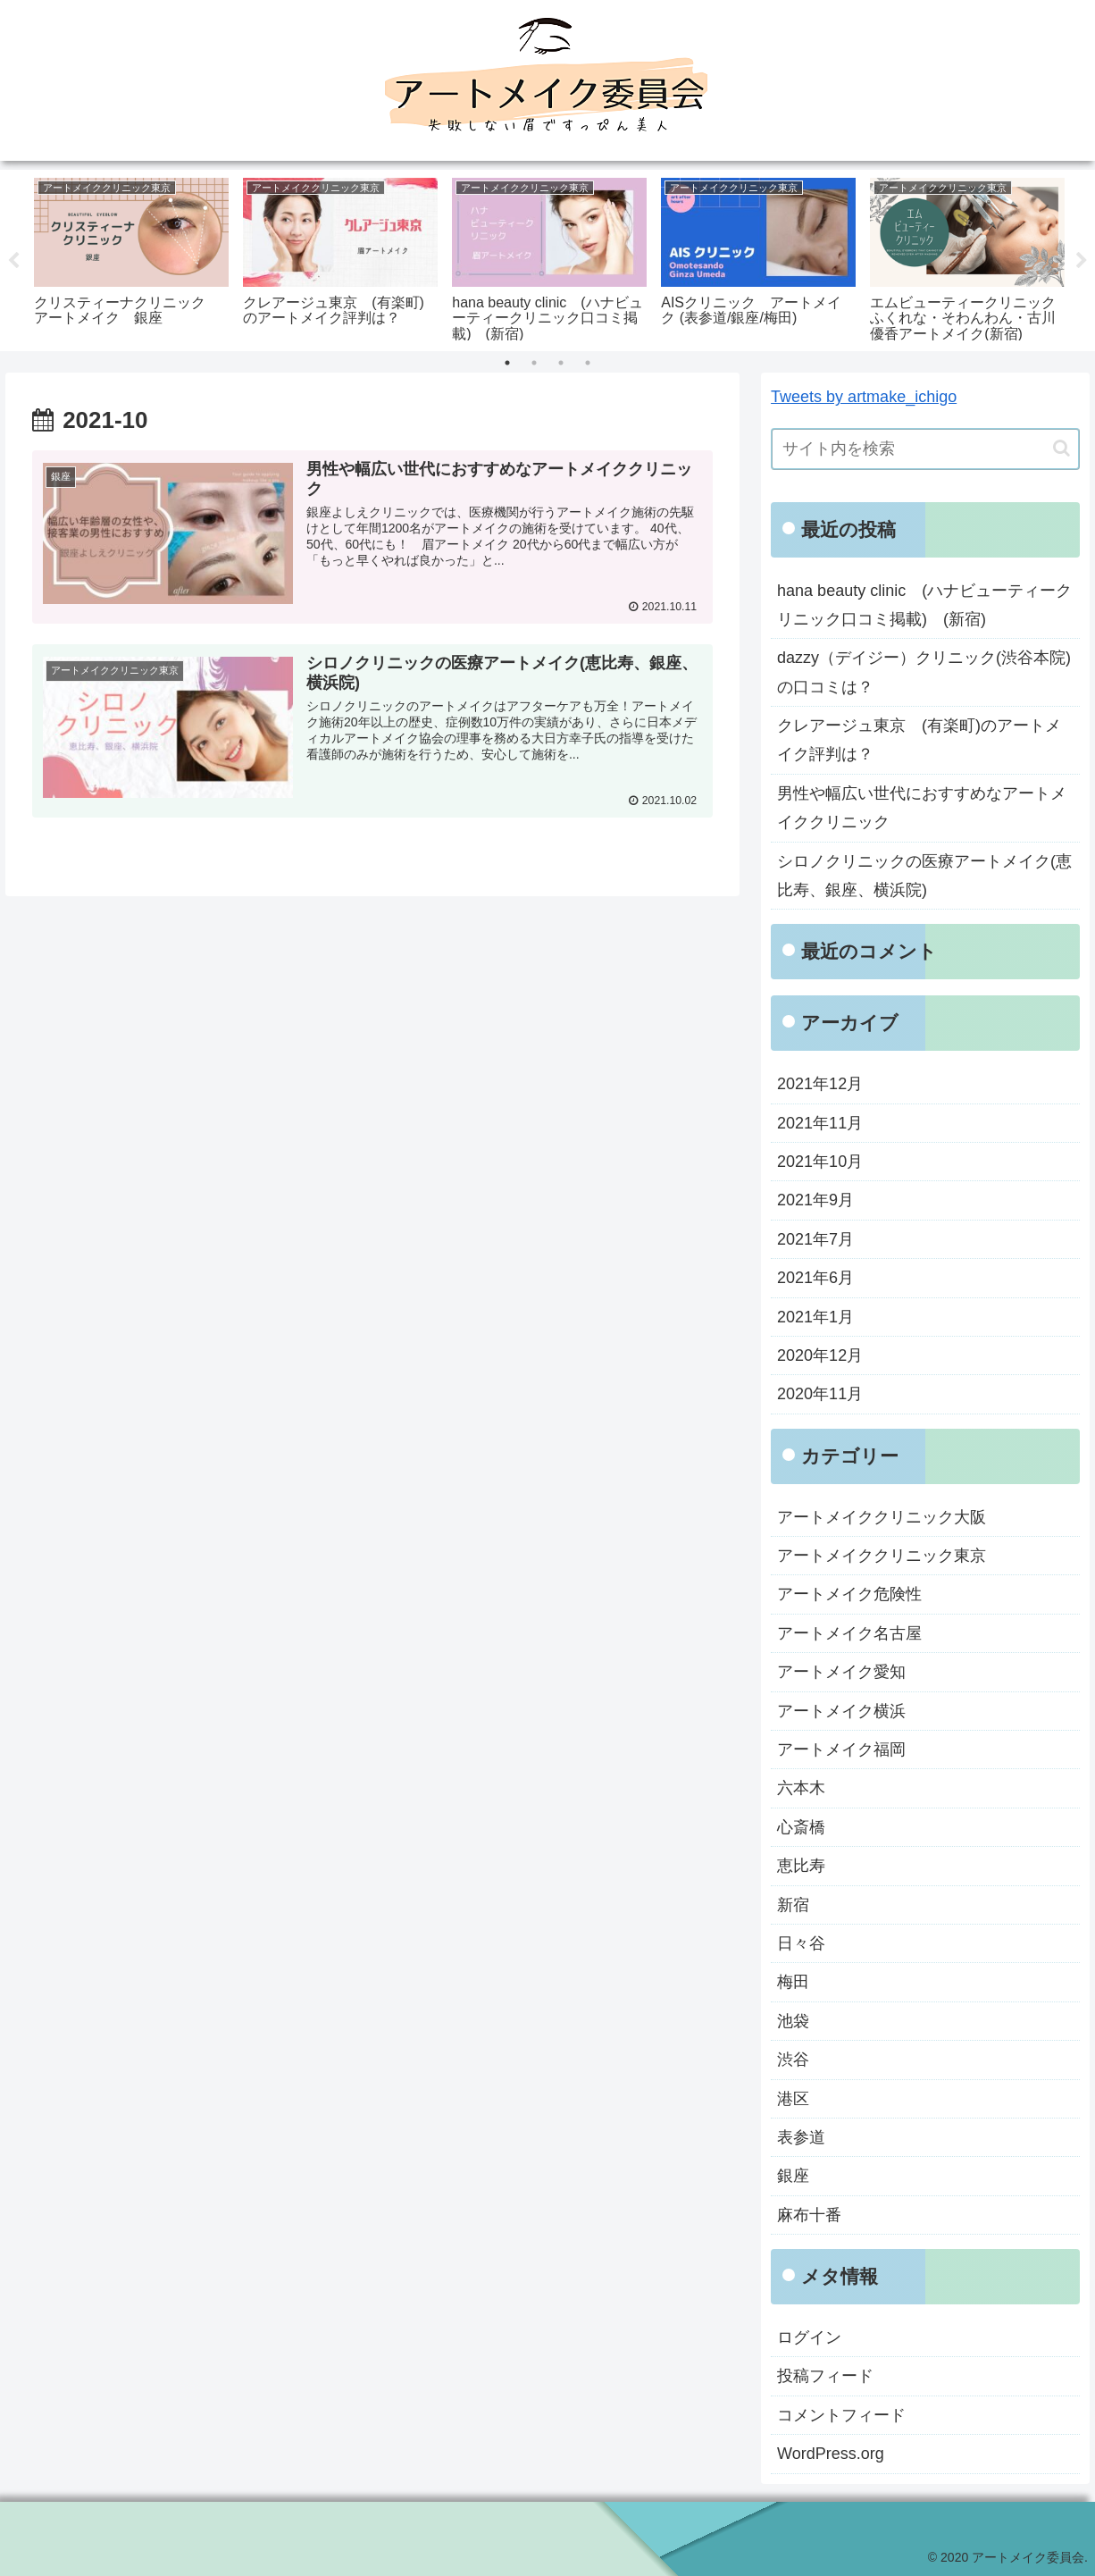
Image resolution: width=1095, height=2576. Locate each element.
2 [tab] (534, 364)
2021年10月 (820, 1162)
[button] (1061, 449)
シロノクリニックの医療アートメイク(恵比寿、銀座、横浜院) (924, 875)
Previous (13, 261)
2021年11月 (820, 1123)
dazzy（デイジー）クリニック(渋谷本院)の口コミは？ (924, 673)
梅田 (793, 1983)
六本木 (801, 1789)
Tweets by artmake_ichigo (864, 398)
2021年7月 (815, 1239)
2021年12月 (820, 1085)
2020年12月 (820, 1355)
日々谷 (801, 1943)
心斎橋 (801, 1827)
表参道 (801, 2137)
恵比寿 (801, 1866)
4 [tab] (588, 364)
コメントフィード (841, 2415)
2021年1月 (815, 1317)
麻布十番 (809, 2215)
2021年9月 (815, 1201)
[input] (925, 449)
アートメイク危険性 (849, 1595)
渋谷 (793, 2060)
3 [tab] (561, 364)
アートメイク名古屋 (849, 1633)
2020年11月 (820, 1395)
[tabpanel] (131, 257)
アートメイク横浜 (841, 1711)
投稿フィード (825, 2377)
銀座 (793, 2177)
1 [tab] (507, 364)
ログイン (809, 2338)
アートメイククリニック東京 (881, 1556)
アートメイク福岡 (841, 1750)
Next (1082, 261)
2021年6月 (815, 1279)
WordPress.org (830, 2454)
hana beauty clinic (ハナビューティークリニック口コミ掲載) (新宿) (924, 605)
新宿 (793, 1905)
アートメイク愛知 (841, 1673)
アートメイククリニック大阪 (881, 1517)
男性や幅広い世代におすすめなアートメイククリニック (921, 808)
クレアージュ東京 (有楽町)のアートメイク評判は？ (919, 740)
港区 (793, 2099)
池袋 (793, 2021)
